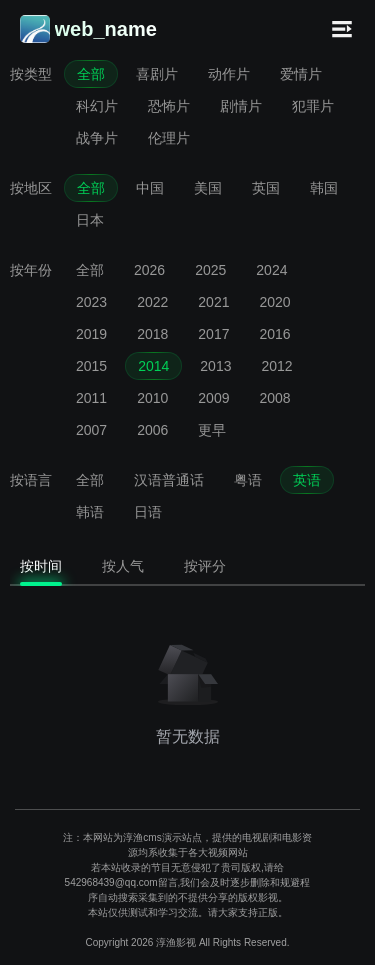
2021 (213, 302)
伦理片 (169, 138)
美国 (208, 188)
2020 (274, 302)
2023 (91, 302)
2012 (276, 366)
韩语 (90, 512)
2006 (152, 430)
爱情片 (301, 74)
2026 (149, 270)
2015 (91, 366)
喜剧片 (157, 74)
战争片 (97, 138)
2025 (210, 270)
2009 (213, 398)
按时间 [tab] (41, 566)
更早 (212, 430)
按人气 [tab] (123, 566)
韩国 (324, 188)
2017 (213, 334)
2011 (91, 398)
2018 (152, 334)
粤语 (248, 480)
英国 (266, 188)
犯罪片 (313, 106)
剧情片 (241, 106)
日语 (148, 512)
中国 (150, 188)
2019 (91, 334)
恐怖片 (169, 106)
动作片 (229, 74)
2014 (153, 366)
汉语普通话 (169, 480)
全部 (91, 74)
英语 (307, 480)
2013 (215, 366)
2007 (91, 430)
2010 (152, 398)
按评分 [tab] (205, 566)
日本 (90, 220)
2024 (271, 270)
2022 (152, 302)
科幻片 (97, 106)
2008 (274, 398)
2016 (274, 334)
